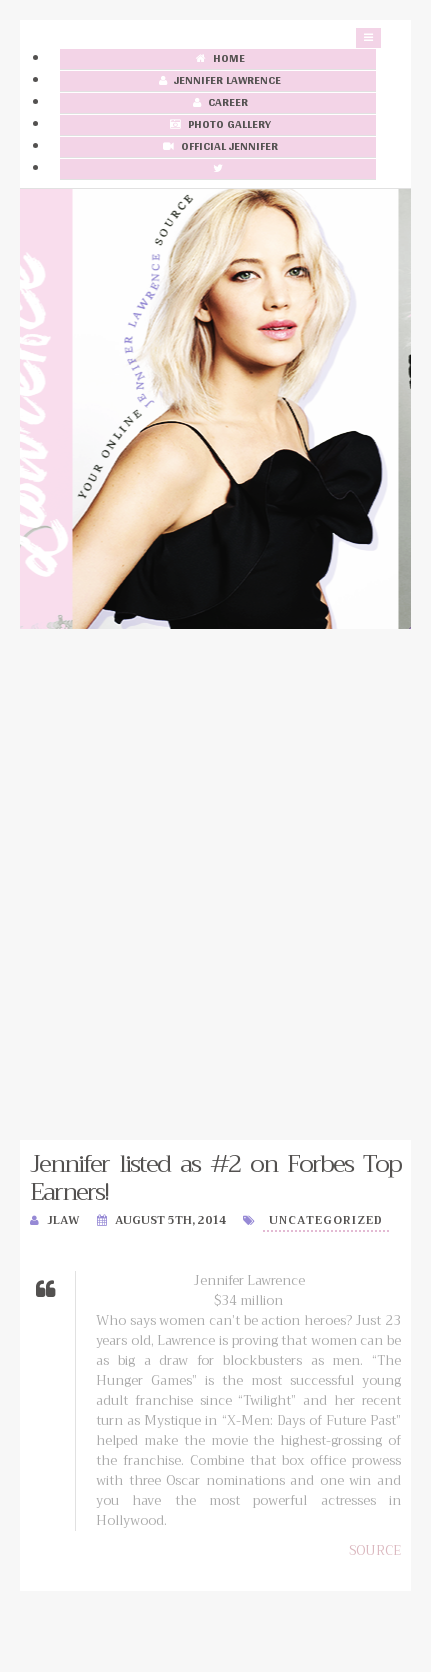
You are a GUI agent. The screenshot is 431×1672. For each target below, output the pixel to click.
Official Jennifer (218, 147)
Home (218, 59)
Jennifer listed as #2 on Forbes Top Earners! (215, 1178)
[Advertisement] (215, 884)
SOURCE (375, 1550)
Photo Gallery (218, 125)
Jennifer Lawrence (218, 81)
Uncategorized (326, 1220)
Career (218, 103)
